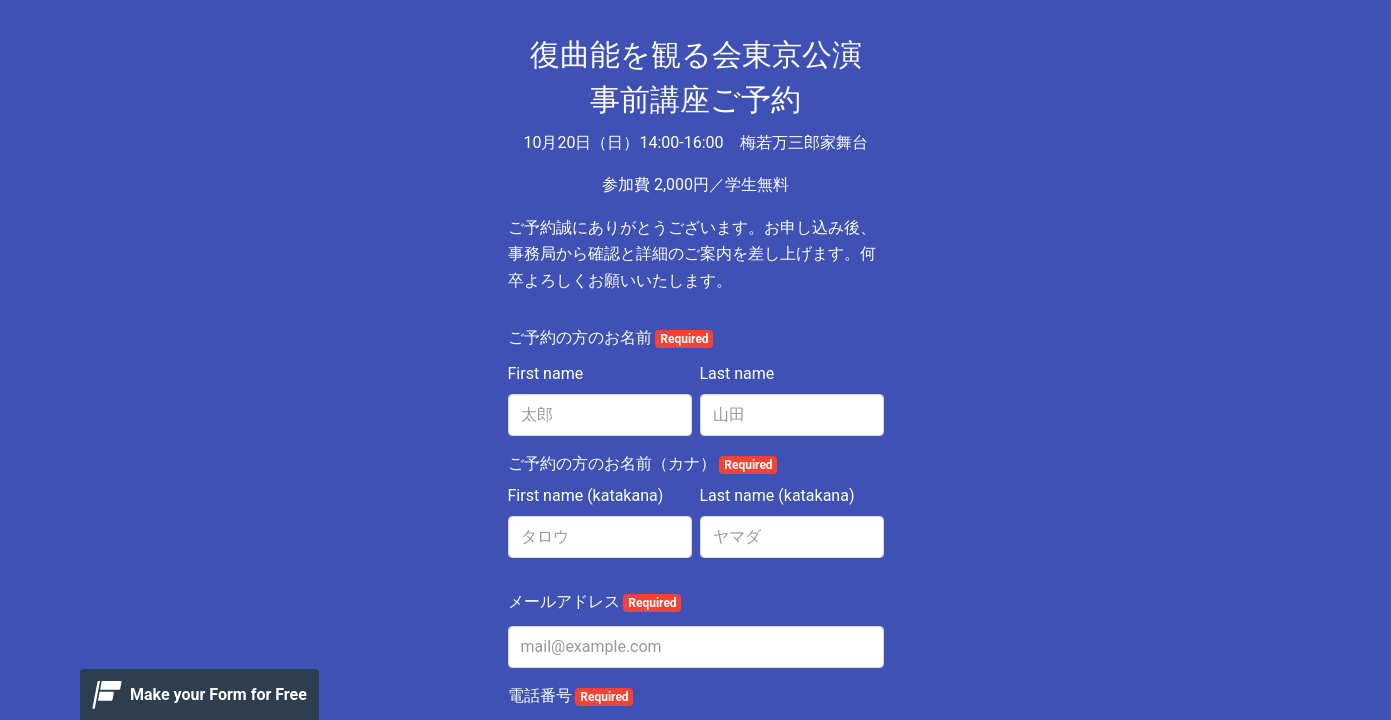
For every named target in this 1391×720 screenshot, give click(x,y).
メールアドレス (595, 602)
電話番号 (571, 696)
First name (546, 373)
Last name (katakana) (777, 495)
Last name (737, 373)
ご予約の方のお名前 (611, 338)
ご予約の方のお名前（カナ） (643, 464)
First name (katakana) (586, 495)
